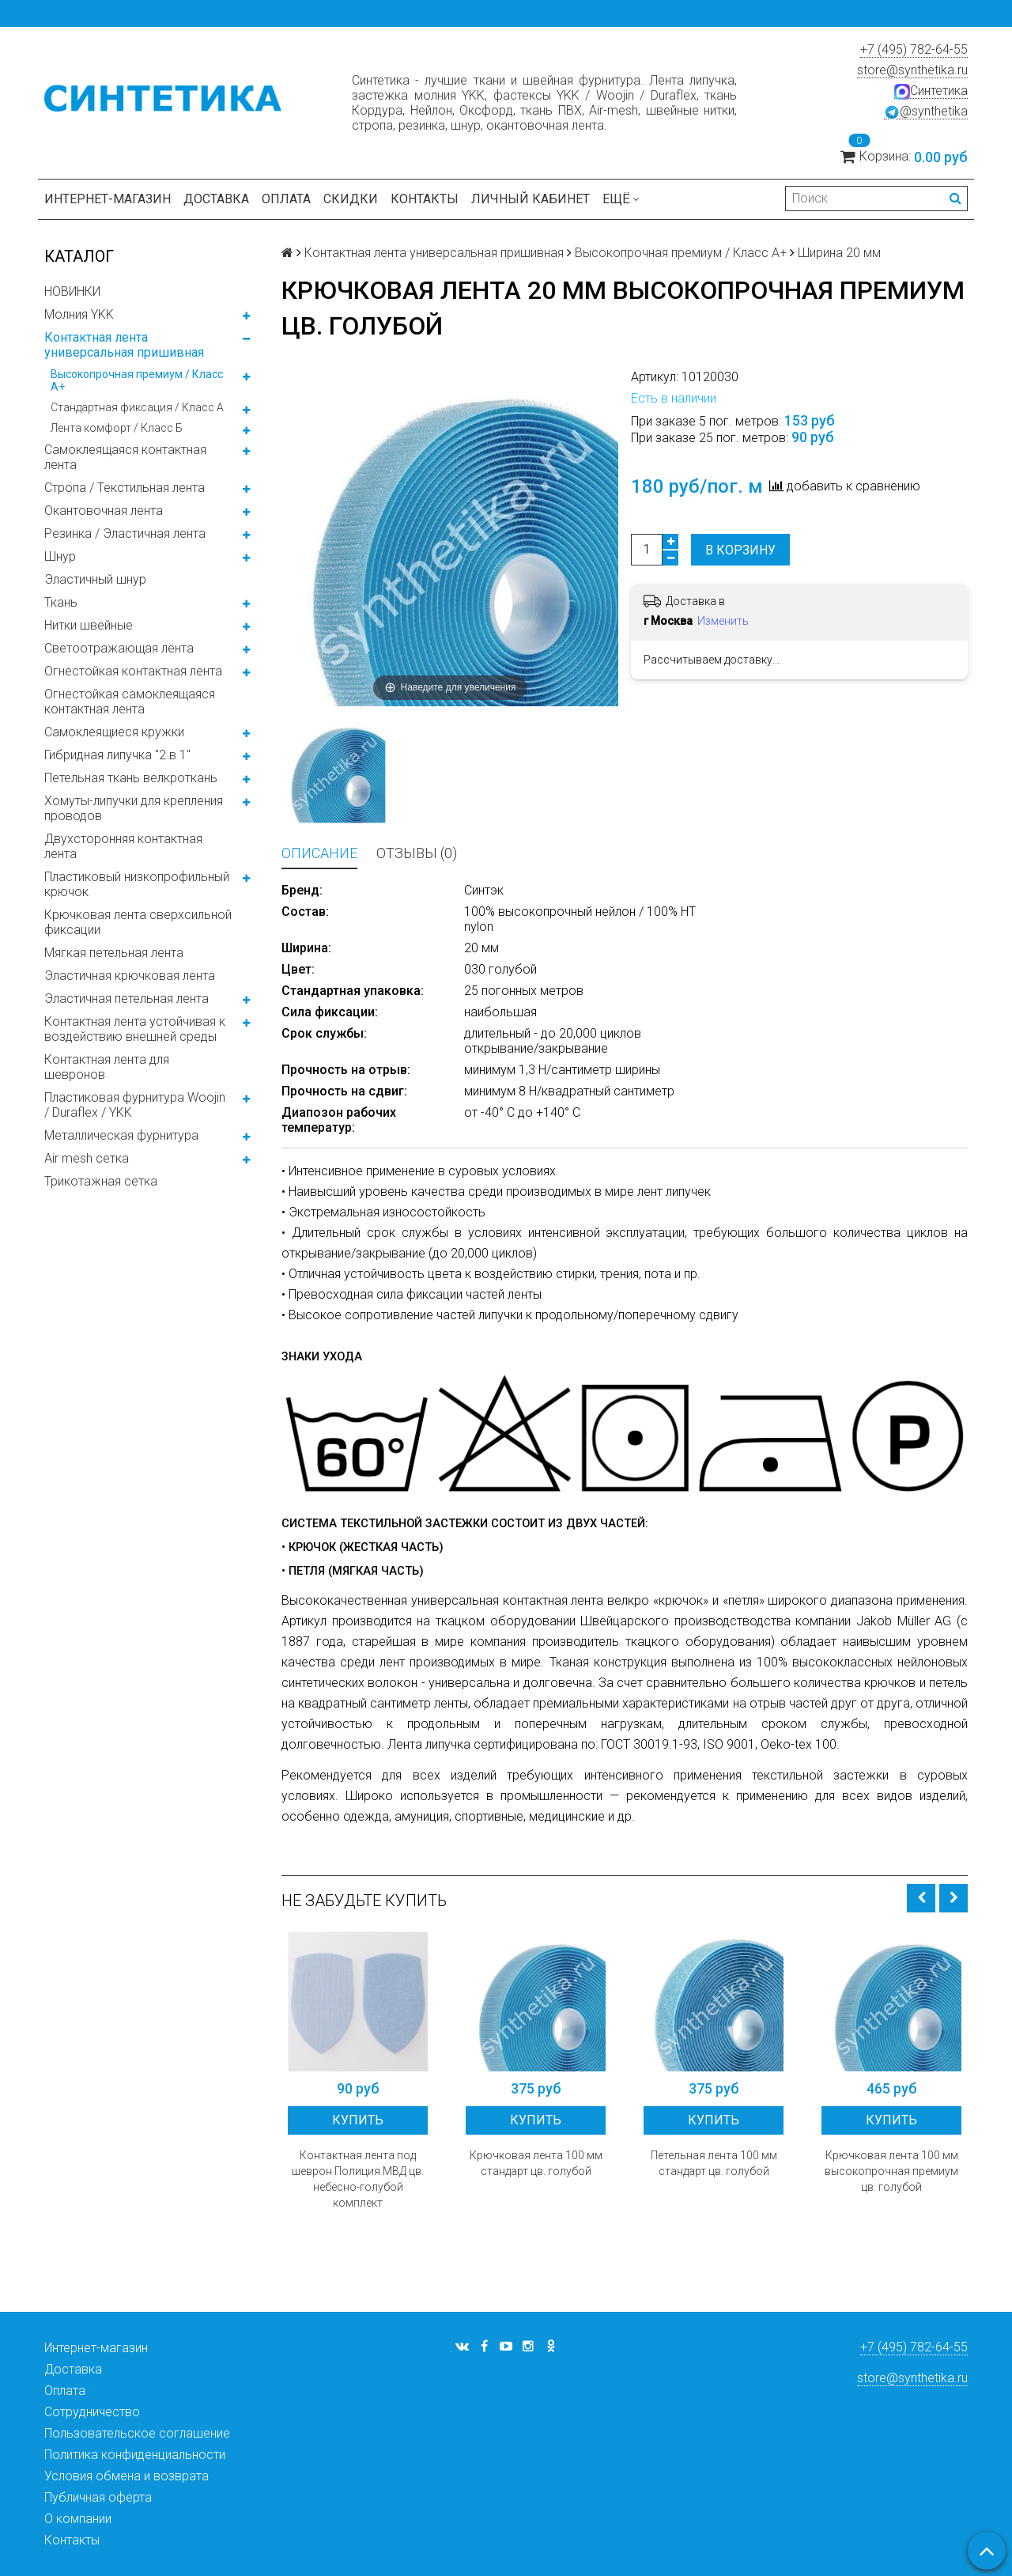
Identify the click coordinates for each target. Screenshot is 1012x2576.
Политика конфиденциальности (134, 2454)
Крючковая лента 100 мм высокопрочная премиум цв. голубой (891, 2171)
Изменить (723, 621)
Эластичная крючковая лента (129, 975)
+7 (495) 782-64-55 (914, 49)
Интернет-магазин (107, 198)
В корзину (740, 550)
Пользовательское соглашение (137, 2433)
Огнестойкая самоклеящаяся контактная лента (129, 702)
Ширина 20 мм (839, 252)
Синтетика (931, 91)
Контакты (425, 198)
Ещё (621, 198)
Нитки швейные (88, 625)
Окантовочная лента (103, 510)
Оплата (286, 198)
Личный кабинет (530, 198)
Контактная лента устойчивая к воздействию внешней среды (134, 1029)
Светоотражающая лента (119, 648)
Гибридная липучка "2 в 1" (117, 754)
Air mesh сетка (86, 1158)
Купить (357, 2120)
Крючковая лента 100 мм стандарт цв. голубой (536, 2163)
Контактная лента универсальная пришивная (124, 345)
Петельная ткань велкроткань (130, 777)
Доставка (216, 198)
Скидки (350, 198)
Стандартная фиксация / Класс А (137, 407)
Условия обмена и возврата (126, 2475)
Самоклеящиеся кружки (114, 732)
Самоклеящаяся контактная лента (125, 457)
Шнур (60, 556)
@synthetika (926, 111)
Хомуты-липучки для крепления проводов (133, 808)
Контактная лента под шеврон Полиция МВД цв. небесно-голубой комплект (358, 2179)
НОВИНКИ (72, 291)
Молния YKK (79, 314)
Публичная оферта (98, 2497)
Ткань (60, 602)
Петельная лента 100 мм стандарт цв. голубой (714, 2163)
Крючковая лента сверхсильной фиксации (138, 922)
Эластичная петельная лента (126, 998)
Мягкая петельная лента (113, 952)
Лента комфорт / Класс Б (117, 428)
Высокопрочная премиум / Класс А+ (137, 380)
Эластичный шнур (95, 579)
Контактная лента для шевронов (106, 1067)
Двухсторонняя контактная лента (123, 846)
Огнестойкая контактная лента (133, 671)
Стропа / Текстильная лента (124, 487)
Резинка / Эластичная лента (125, 533)
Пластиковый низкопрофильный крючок (136, 884)
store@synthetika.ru (912, 70)
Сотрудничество (92, 2411)
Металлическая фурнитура (121, 1135)
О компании (77, 2518)
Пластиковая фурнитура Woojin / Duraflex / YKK (134, 1105)
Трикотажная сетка (100, 1181)
